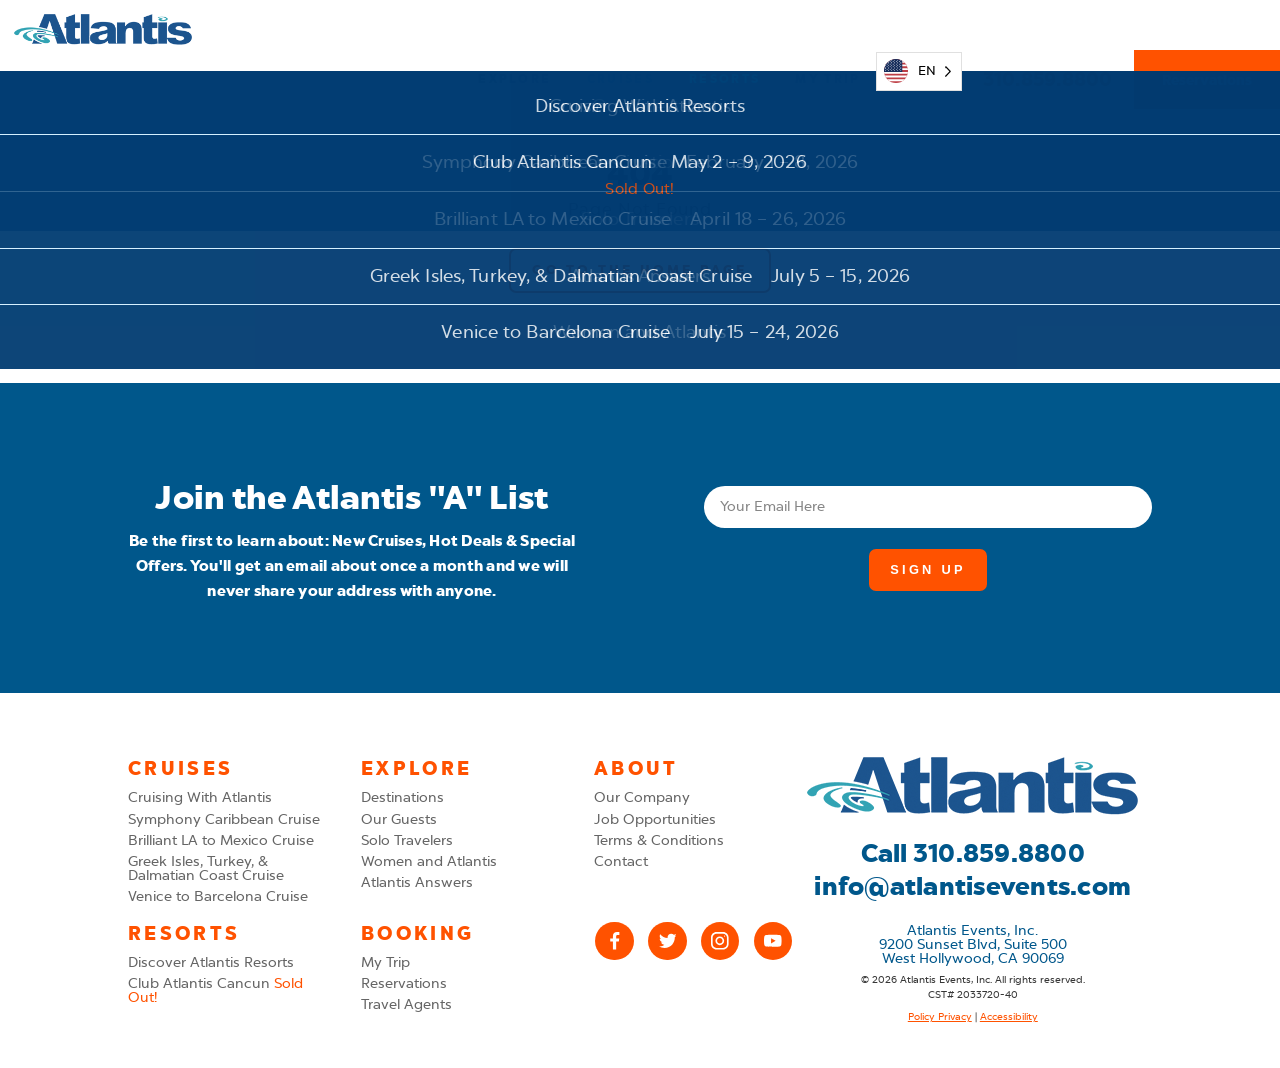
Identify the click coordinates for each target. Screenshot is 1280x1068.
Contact (621, 861)
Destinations (402, 797)
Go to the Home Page (639, 269)
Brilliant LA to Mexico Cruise (221, 840)
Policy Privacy (940, 1017)
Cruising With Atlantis (200, 797)
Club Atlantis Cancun (215, 990)
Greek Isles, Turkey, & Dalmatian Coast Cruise (206, 868)
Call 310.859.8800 (973, 853)
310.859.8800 (1048, 29)
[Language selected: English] (919, 29)
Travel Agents (406, 1004)
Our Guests (399, 819)
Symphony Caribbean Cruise (224, 819)
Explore (514, 29)
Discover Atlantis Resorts (211, 962)
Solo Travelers (407, 840)
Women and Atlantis (429, 861)
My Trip (827, 29)
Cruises (620, 29)
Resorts (724, 29)
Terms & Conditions (659, 840)
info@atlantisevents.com (972, 886)
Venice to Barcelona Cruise (218, 896)
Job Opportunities (655, 819)
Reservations (1207, 30)
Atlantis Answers (417, 882)
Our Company (642, 797)
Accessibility (1009, 1017)
